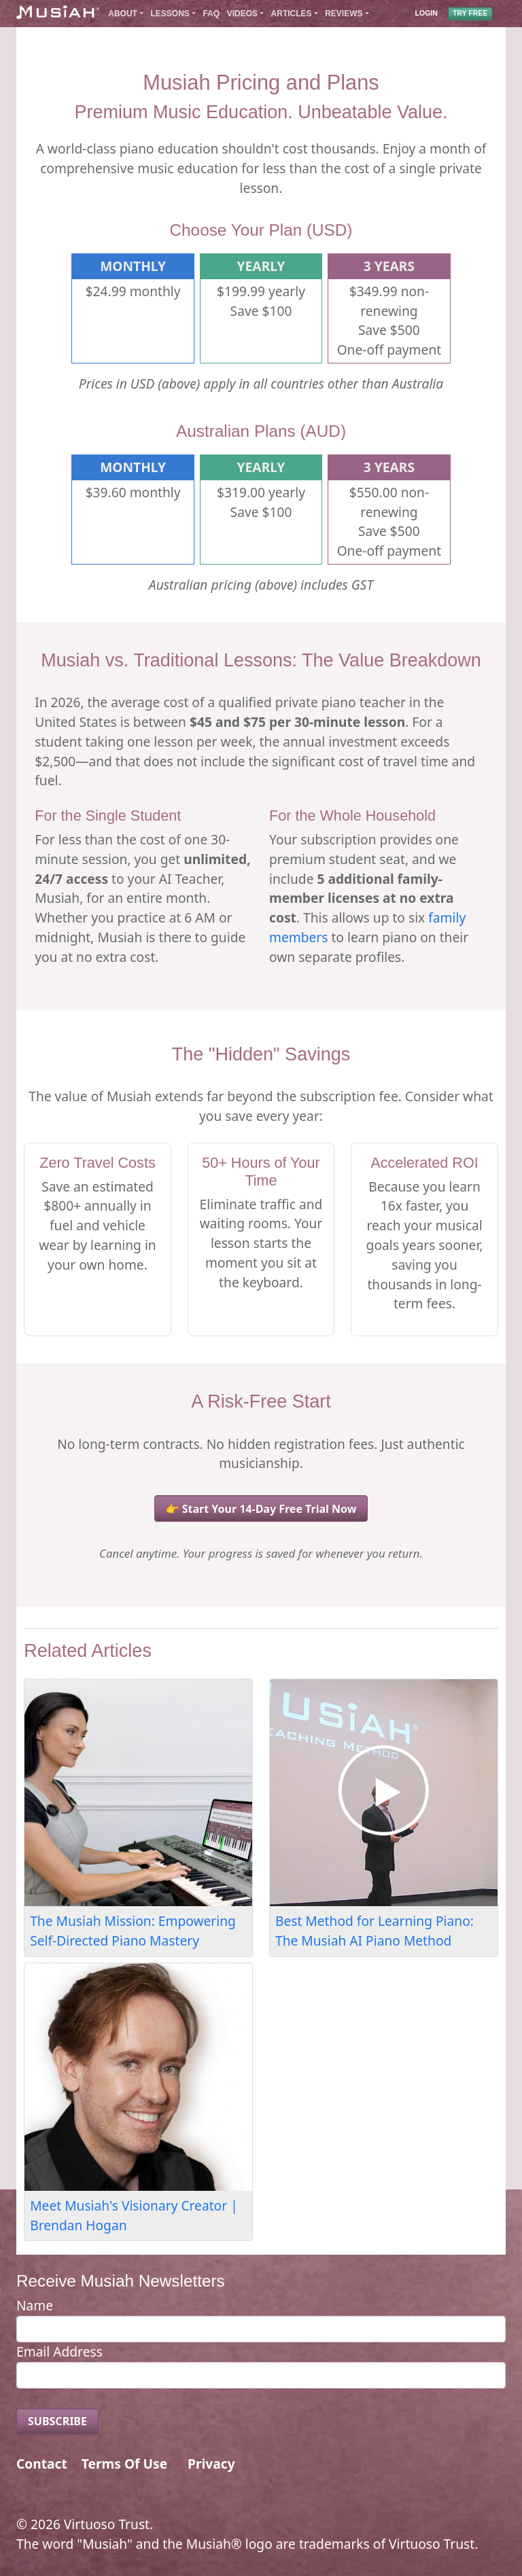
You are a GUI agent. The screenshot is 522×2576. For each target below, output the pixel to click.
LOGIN (426, 14)
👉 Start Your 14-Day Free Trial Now (261, 1508)
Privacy (211, 2463)
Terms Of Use (124, 2463)
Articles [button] (291, 13)
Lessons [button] (170, 13)
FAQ (211, 13)
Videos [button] (242, 13)
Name (34, 2305)
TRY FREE (470, 14)
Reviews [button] (343, 13)
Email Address (59, 2351)
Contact (41, 2463)
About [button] (122, 13)
